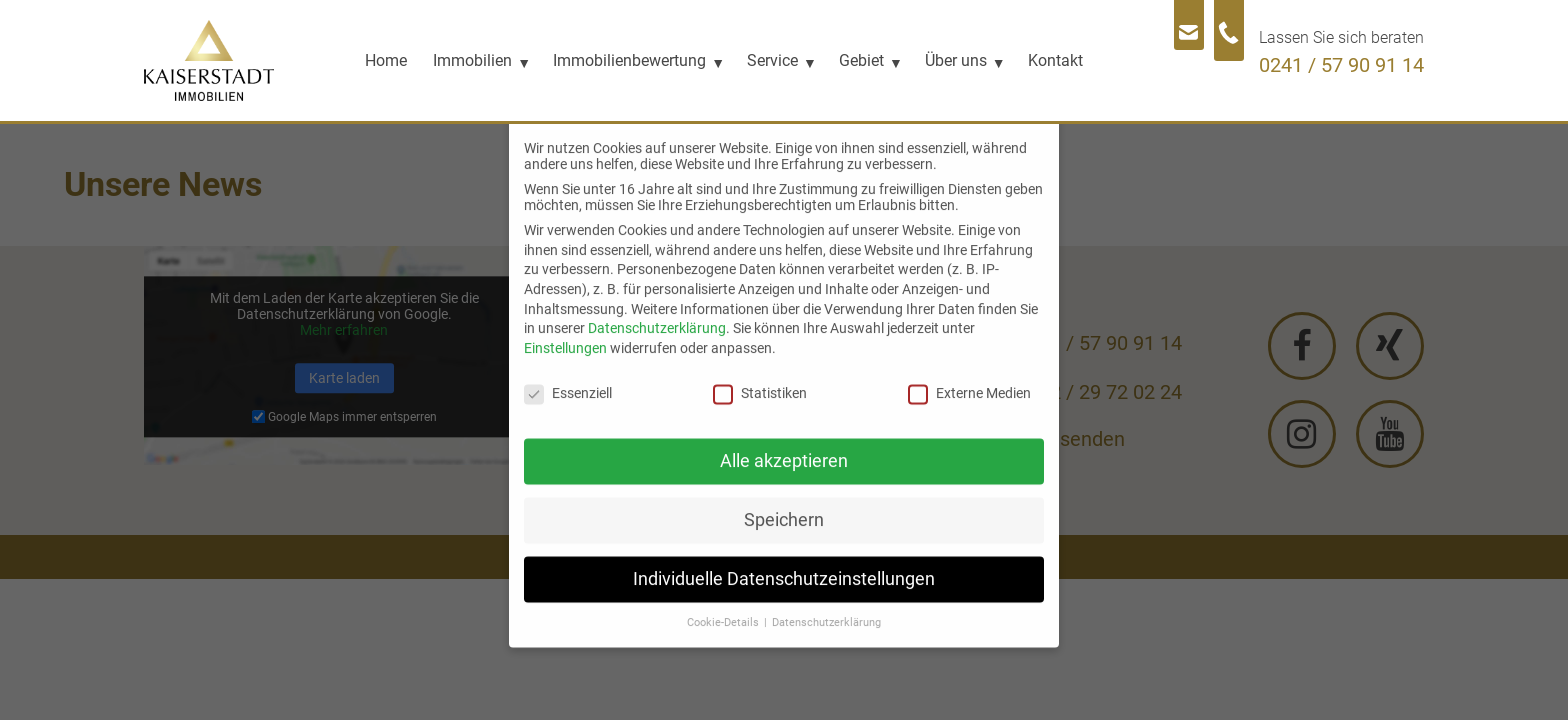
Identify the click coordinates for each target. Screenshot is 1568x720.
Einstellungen (565, 334)
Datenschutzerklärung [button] (826, 608)
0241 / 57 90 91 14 (1341, 65)
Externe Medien (969, 379)
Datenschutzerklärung (657, 314)
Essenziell (568, 379)
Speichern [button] (784, 506)
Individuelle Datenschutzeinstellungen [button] (784, 565)
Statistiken (760, 379)
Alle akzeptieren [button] (784, 447)
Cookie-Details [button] (724, 608)
